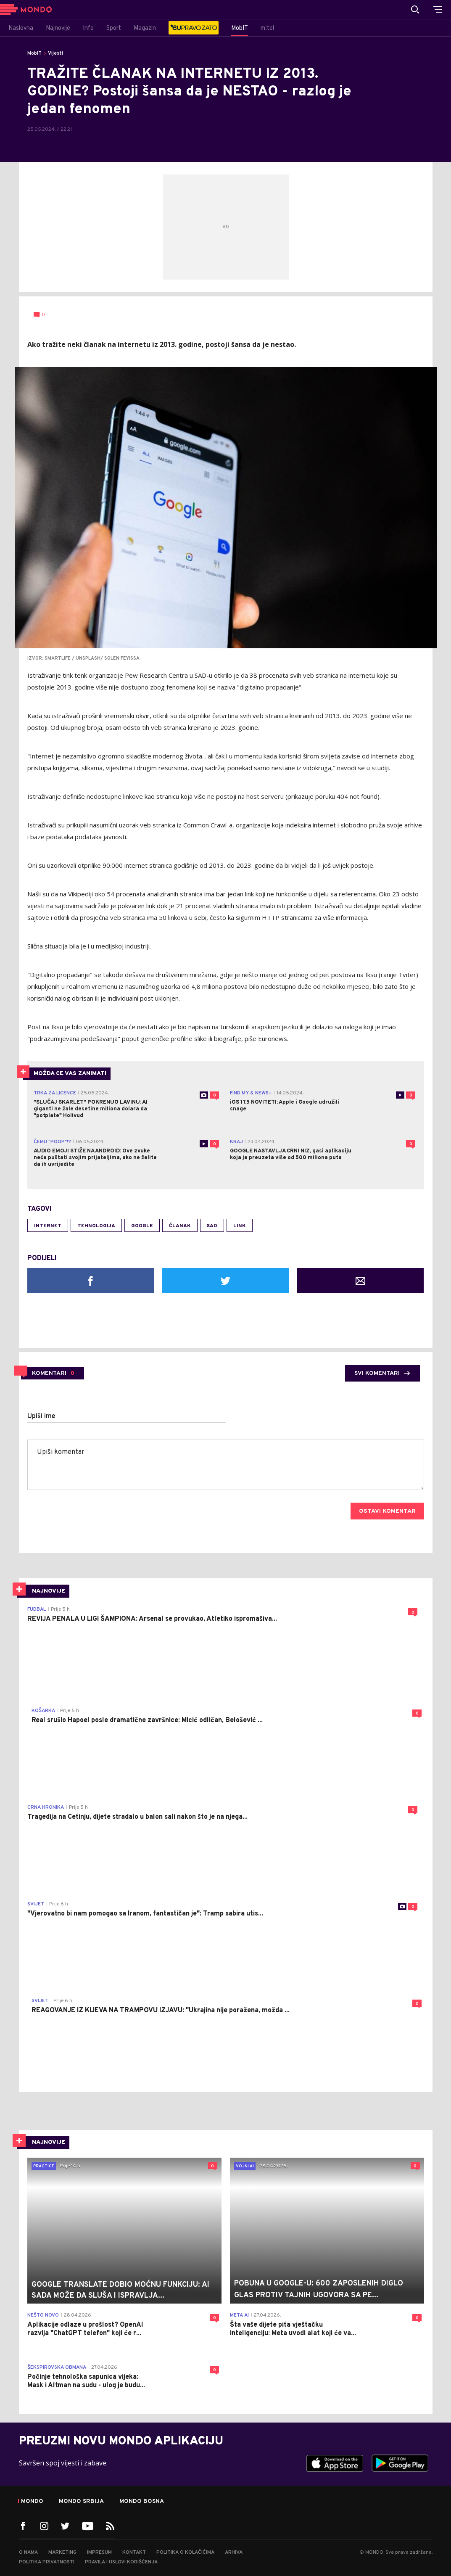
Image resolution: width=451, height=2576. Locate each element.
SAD (212, 1226)
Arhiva (234, 2552)
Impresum (99, 2552)
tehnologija (96, 1226)
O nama (28, 2552)
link (239, 1226)
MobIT (34, 53)
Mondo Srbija (81, 2501)
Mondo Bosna (141, 2501)
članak (180, 1226)
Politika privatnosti (46, 2562)
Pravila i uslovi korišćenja (121, 2562)
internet (47, 1226)
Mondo (32, 2501)
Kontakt (134, 2552)
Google (142, 1226)
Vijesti (55, 53)
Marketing (62, 2552)
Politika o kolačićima (185, 2552)
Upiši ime (41, 1416)
